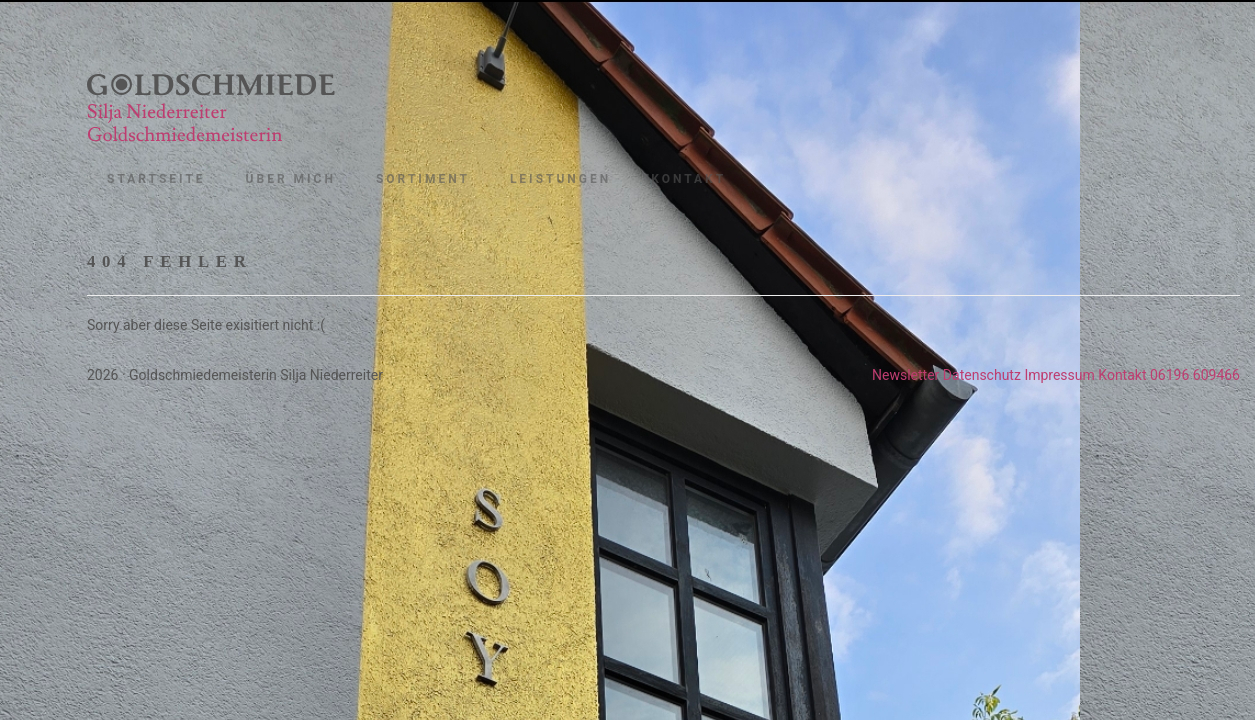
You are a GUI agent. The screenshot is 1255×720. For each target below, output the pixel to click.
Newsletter (905, 375)
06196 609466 (1195, 375)
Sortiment (423, 179)
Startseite (156, 179)
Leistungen (560, 179)
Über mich (291, 179)
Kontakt (688, 179)
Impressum (1059, 375)
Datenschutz (982, 375)
